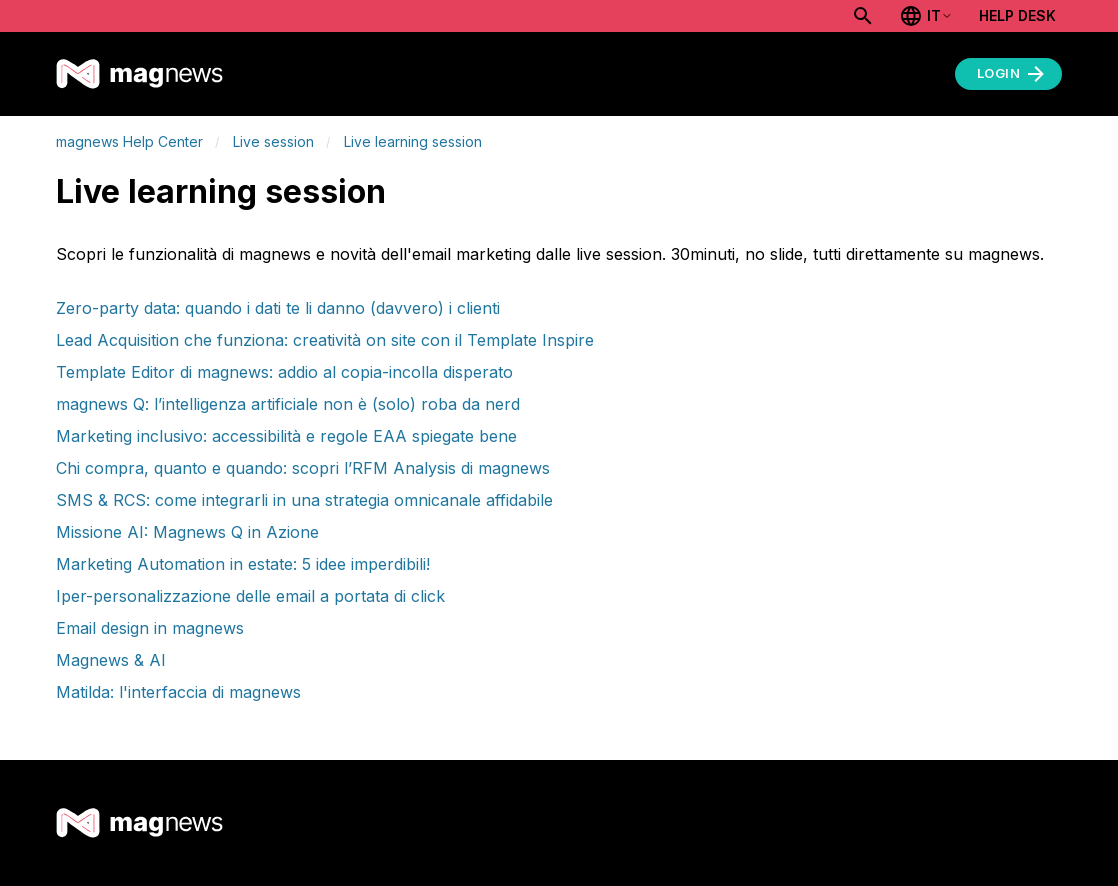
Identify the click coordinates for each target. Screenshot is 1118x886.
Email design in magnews (150, 628)
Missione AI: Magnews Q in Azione (187, 532)
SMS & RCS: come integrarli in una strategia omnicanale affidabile (304, 500)
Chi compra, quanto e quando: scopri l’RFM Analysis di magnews (303, 468)
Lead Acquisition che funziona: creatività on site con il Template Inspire (325, 340)
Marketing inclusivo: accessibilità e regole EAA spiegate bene (286, 436)
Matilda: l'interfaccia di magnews (178, 692)
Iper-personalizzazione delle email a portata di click (250, 596)
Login (1013, 74)
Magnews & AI (111, 660)
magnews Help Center (129, 141)
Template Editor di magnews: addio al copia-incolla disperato (284, 372)
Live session (273, 141)
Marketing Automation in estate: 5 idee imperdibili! (243, 564)
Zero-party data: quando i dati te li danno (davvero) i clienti (278, 308)
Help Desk (1017, 15)
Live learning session (413, 141)
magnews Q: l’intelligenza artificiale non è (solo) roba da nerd (288, 404)
